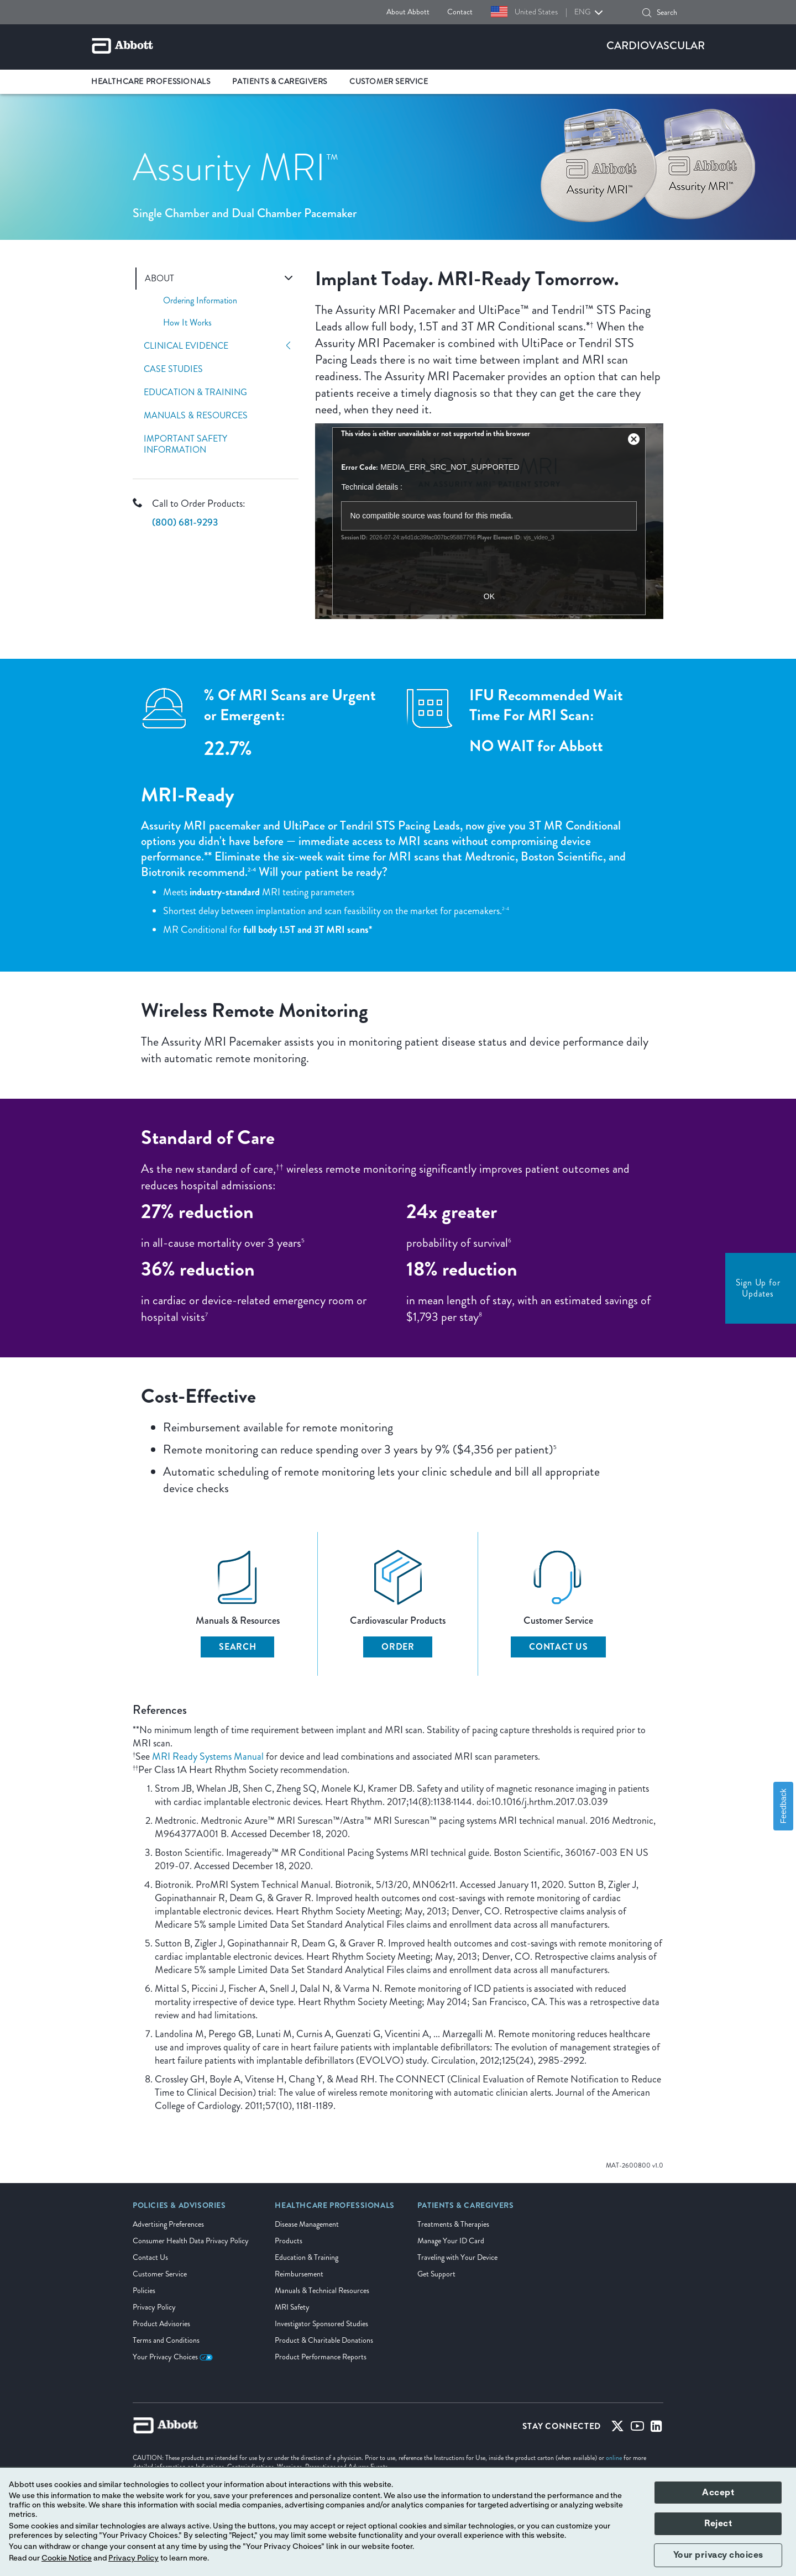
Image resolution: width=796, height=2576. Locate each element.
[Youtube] (637, 2428)
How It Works (187, 322)
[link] (179, 2209)
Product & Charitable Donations (324, 2340)
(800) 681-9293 (185, 522)
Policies (144, 2290)
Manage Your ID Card (450, 2241)
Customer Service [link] (388, 81)
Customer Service (160, 2274)
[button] (646, 12)
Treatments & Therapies (453, 2224)
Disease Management (307, 2224)
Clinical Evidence (186, 345)
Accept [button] (718, 2492)
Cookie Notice (66, 2558)
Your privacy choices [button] (718, 2555)
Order (398, 1646)
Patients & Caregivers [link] (279, 81)
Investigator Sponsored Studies (321, 2323)
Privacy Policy (154, 2307)
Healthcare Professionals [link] (150, 81)
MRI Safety (292, 2307)
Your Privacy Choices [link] (173, 2357)
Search (237, 1646)
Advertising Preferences (168, 2224)
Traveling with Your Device (457, 2257)
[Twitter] (617, 2428)
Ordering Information (200, 300)
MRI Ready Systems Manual (208, 1756)
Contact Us (558, 1646)
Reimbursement (299, 2274)
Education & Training (195, 392)
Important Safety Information (185, 444)
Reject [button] (718, 2523)
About (159, 278)
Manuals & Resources (196, 415)
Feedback (783, 1805)
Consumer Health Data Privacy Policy (191, 2241)
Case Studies (173, 369)
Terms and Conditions (166, 2340)
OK (489, 596)
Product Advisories (161, 2323)
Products (288, 2241)
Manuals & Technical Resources (322, 2290)
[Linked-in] (656, 2428)
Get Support (436, 2274)
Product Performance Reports (320, 2357)
